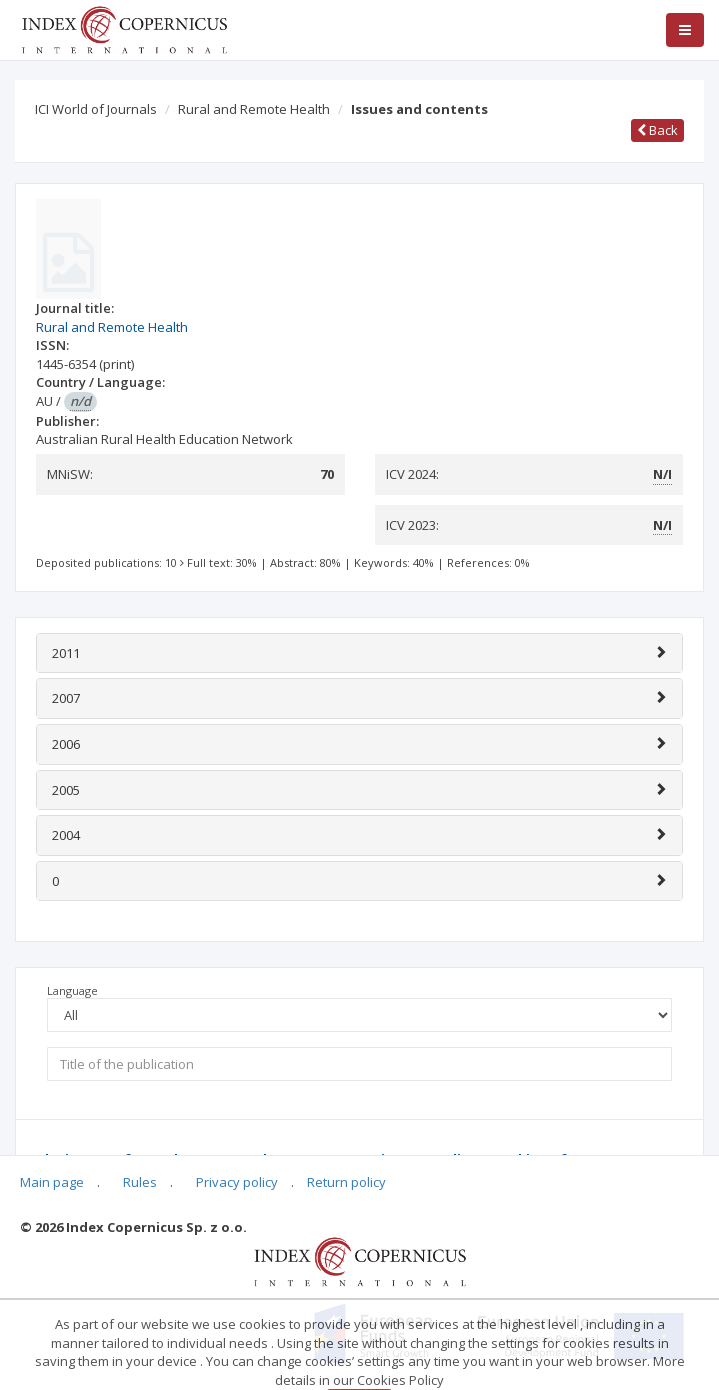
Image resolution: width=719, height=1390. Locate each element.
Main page (52, 1182)
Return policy (346, 1182)
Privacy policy (237, 1182)
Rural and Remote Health (254, 109)
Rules (140, 1182)
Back (657, 130)
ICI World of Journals (96, 109)
